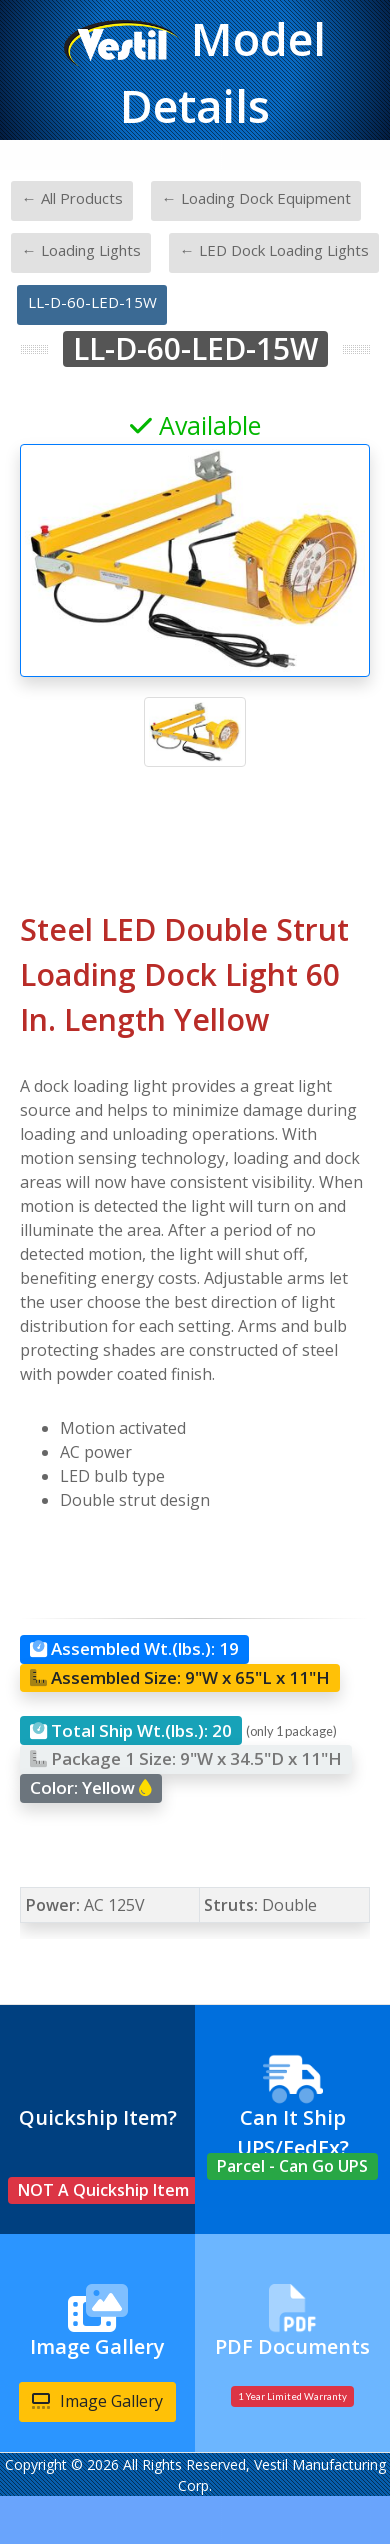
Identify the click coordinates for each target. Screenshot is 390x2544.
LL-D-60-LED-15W (92, 302)
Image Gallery (97, 2401)
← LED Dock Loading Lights (274, 250)
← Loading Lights (81, 250)
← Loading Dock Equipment (256, 198)
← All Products (72, 198)
